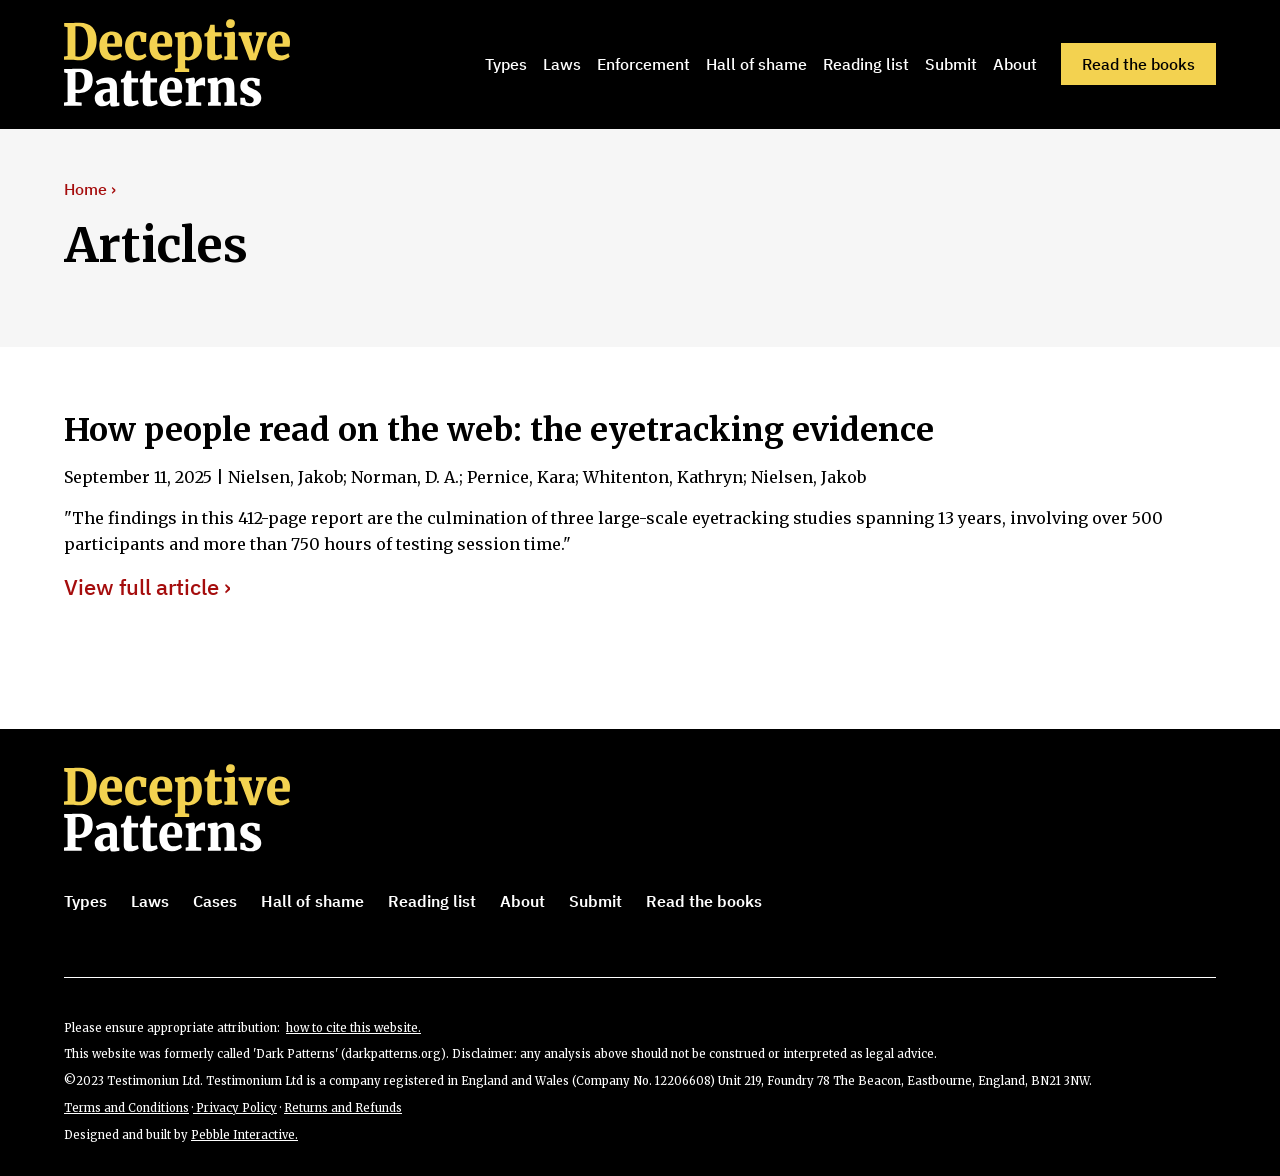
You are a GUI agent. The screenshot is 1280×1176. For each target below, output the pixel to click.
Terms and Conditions (126, 1108)
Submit (951, 64)
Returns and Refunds (343, 1108)
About (1015, 64)
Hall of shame (756, 64)
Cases (215, 901)
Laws (562, 64)
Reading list (866, 64)
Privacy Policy (235, 1108)
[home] (205, 64)
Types (506, 64)
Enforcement (643, 64)
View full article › (147, 587)
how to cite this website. (353, 1028)
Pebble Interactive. (244, 1135)
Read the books (1138, 64)
